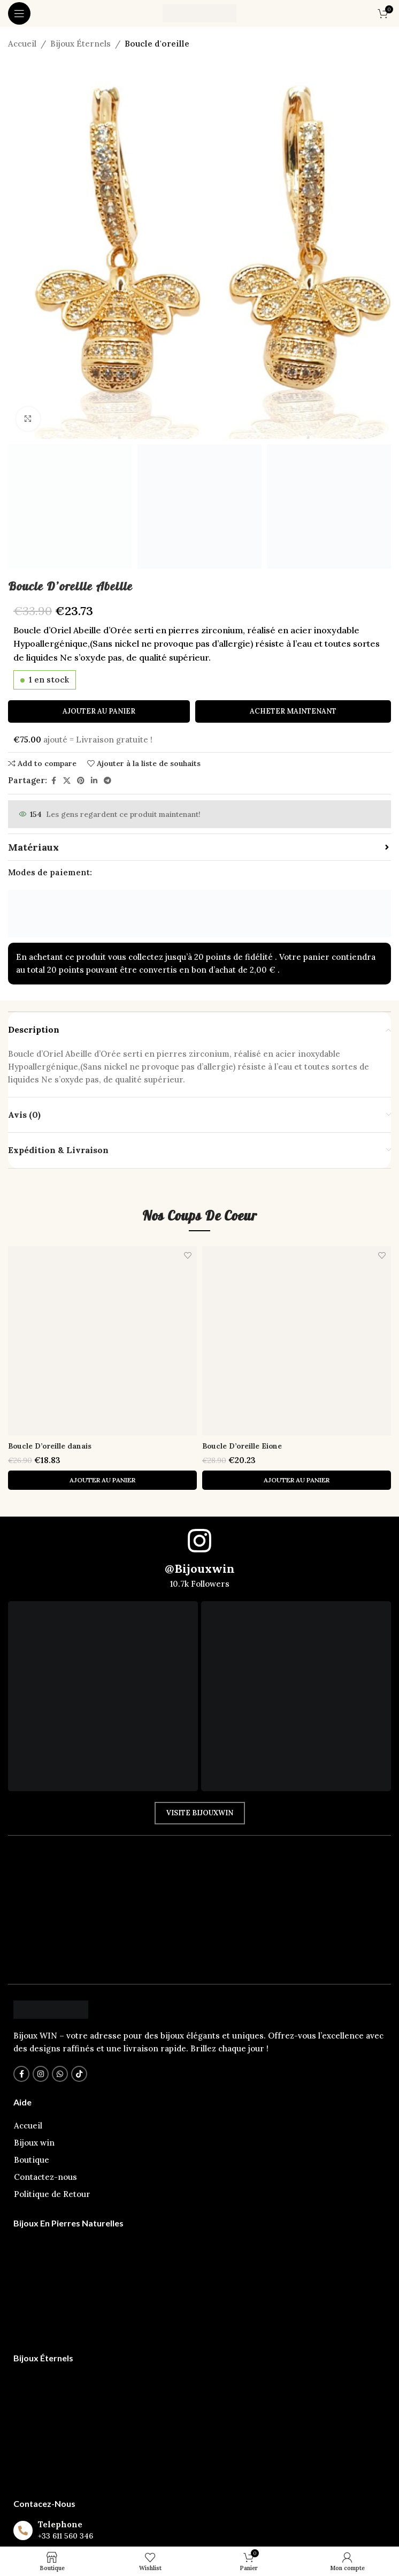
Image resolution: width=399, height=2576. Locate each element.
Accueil (22, 44)
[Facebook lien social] (53, 781)
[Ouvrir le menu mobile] (19, 13)
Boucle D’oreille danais (56, 1446)
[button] (102, 1480)
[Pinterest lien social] (81, 781)
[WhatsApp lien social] (60, 2074)
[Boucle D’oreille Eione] (296, 1340)
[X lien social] (67, 781)
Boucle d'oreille (157, 44)
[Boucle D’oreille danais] (102, 1340)
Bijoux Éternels (80, 44)
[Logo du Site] (199, 12)
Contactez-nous (45, 2177)
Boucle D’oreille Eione (248, 1446)
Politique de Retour (52, 2194)
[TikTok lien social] (79, 2074)
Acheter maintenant (293, 711)
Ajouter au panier (99, 711)
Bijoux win (34, 2143)
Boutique (31, 2160)
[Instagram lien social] (41, 2074)
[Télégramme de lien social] (107, 781)
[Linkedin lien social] (94, 781)
